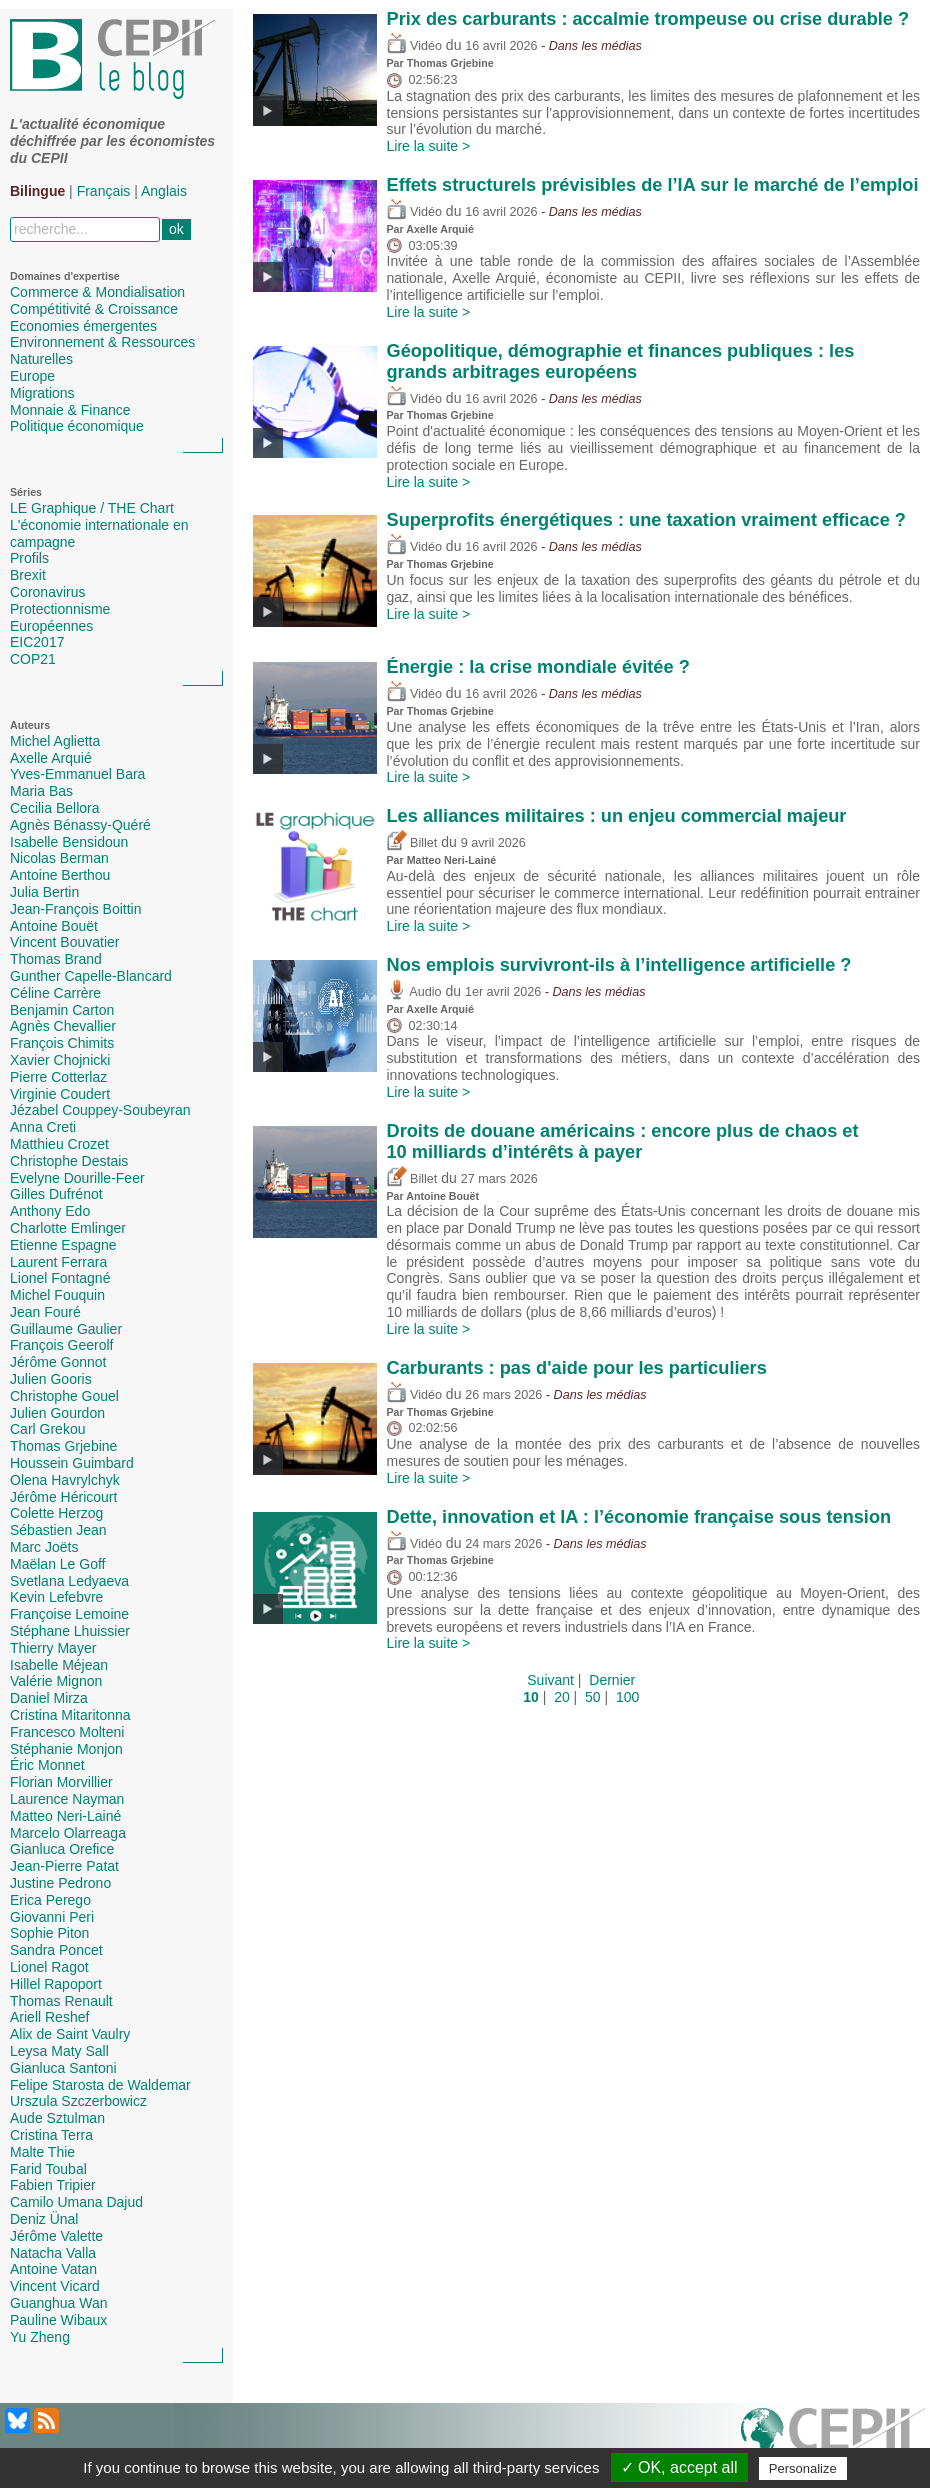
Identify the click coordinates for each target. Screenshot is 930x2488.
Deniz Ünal (44, 2219)
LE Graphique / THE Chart (92, 508)
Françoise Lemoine (69, 1614)
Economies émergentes (83, 326)
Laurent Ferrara (58, 1262)
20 (562, 1697)
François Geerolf (61, 1345)
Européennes (51, 626)
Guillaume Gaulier (66, 1329)
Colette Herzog (56, 1513)
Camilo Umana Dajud (76, 2202)
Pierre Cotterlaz (58, 1077)
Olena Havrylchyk (65, 1480)
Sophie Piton (49, 1933)
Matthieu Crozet (59, 1144)
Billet (412, 843)
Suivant (550, 1680)
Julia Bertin (44, 892)
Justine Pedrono (60, 1883)
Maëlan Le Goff (57, 1564)
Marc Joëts (44, 1547)
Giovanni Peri (52, 1917)
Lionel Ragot (49, 1967)
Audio (414, 992)
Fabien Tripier (53, 2185)
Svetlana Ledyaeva (69, 1581)
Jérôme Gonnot (58, 1362)
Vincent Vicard (55, 2286)
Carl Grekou (47, 1429)
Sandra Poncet (56, 1950)
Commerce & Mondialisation (97, 292)
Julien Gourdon (57, 1413)
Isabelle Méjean (59, 1665)
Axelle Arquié (51, 758)
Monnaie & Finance (70, 410)
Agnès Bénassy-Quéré (80, 825)
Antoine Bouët (54, 926)
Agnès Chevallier (63, 1026)
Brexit (28, 575)
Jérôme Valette (56, 2236)
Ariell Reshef (49, 2017)
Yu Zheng (40, 2337)
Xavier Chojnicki (60, 1060)
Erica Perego (50, 1900)
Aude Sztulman (57, 2118)
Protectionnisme (60, 609)
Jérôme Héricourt (63, 1497)
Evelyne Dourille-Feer (77, 1178)
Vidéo (414, 46)
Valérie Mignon (56, 1681)
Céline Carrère (55, 993)
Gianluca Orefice (62, 1849)
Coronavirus (47, 592)
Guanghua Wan (59, 2303)
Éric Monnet (47, 1765)
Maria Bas (41, 791)
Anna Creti (43, 1127)
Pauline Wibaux (58, 2320)
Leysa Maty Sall (59, 2051)
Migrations (42, 393)
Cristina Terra (51, 2135)
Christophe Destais (69, 1161)
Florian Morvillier (61, 1782)
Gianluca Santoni (63, 2068)
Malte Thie (42, 2152)
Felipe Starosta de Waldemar (100, 2085)
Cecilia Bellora (54, 808)
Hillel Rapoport (56, 1984)
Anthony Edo (50, 1211)
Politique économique (77, 426)
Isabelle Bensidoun (69, 842)
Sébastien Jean (58, 1530)
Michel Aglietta (55, 741)
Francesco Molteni (67, 1732)
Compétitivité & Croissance (94, 309)
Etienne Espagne (63, 1245)
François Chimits (62, 1043)
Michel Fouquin (57, 1295)
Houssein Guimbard (72, 1463)
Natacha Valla (53, 2253)
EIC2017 (37, 642)
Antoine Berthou (60, 875)
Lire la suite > (429, 146)
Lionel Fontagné (60, 1278)
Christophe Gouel (64, 1396)
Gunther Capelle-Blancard (91, 976)
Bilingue (37, 191)
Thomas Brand (56, 959)
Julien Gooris (51, 1379)
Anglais (164, 191)
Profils (29, 558)
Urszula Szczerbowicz (78, 2101)
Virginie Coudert (60, 1094)
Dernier (612, 1680)
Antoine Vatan (53, 2269)
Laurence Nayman (67, 1799)
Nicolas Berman (59, 858)
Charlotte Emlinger (68, 1228)
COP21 (33, 659)
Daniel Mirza (49, 1698)
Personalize (803, 2468)
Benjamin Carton (62, 1010)
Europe (32, 376)
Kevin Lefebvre (56, 1597)
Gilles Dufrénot (56, 1194)
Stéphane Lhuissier (70, 1631)
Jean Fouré (45, 1312)
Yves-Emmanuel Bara (77, 774)
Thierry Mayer (53, 1648)
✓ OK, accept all (679, 2467)
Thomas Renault (61, 2001)
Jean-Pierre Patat (64, 1866)
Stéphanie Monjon (66, 1749)
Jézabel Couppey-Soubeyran (100, 1110)
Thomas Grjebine (63, 1446)
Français (104, 191)
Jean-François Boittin (76, 909)
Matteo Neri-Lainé (65, 1816)
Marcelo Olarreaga (68, 1833)
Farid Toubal (48, 2169)
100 (627, 1697)
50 (593, 1697)
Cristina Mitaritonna (70, 1715)
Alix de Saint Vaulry (70, 2034)
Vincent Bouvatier (64, 942)
